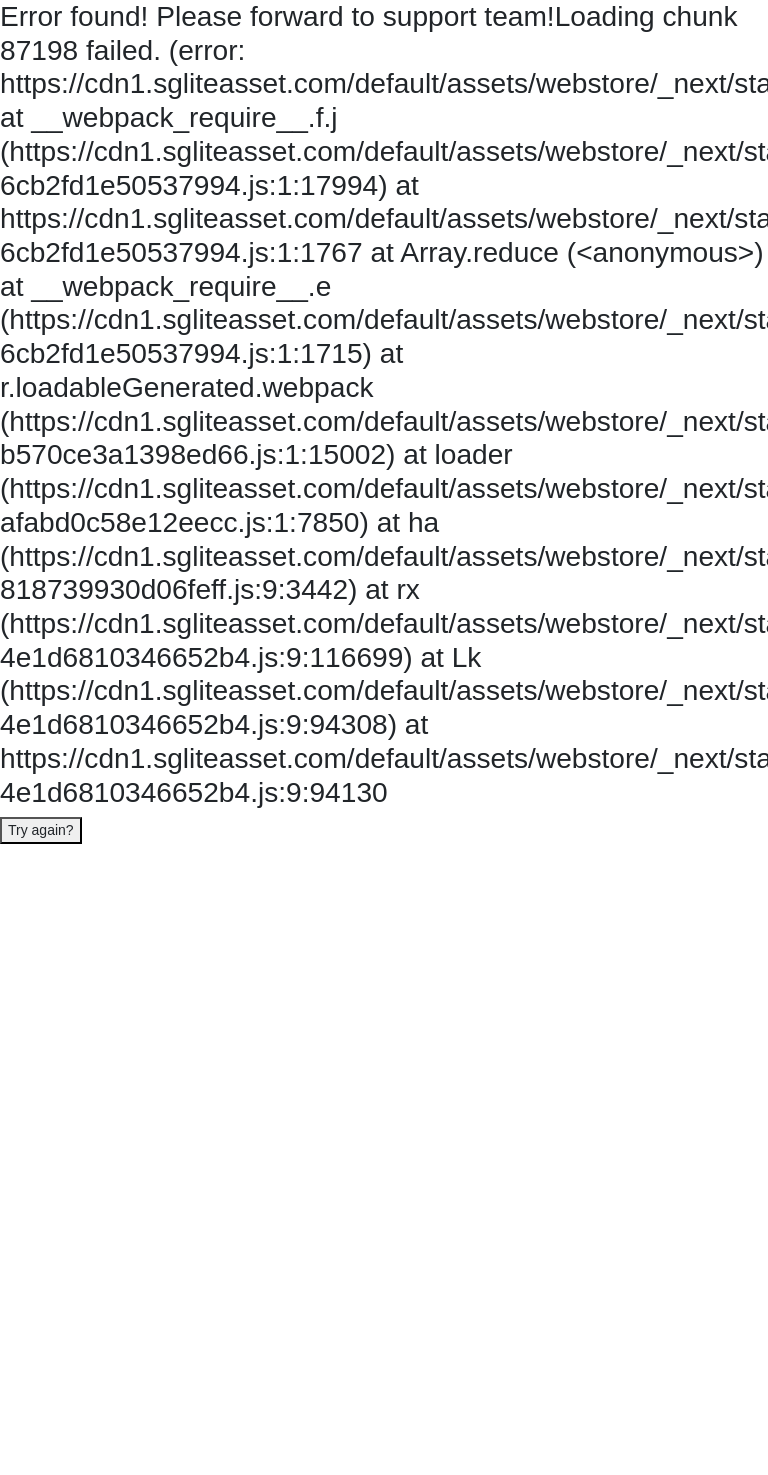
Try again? (41, 830)
